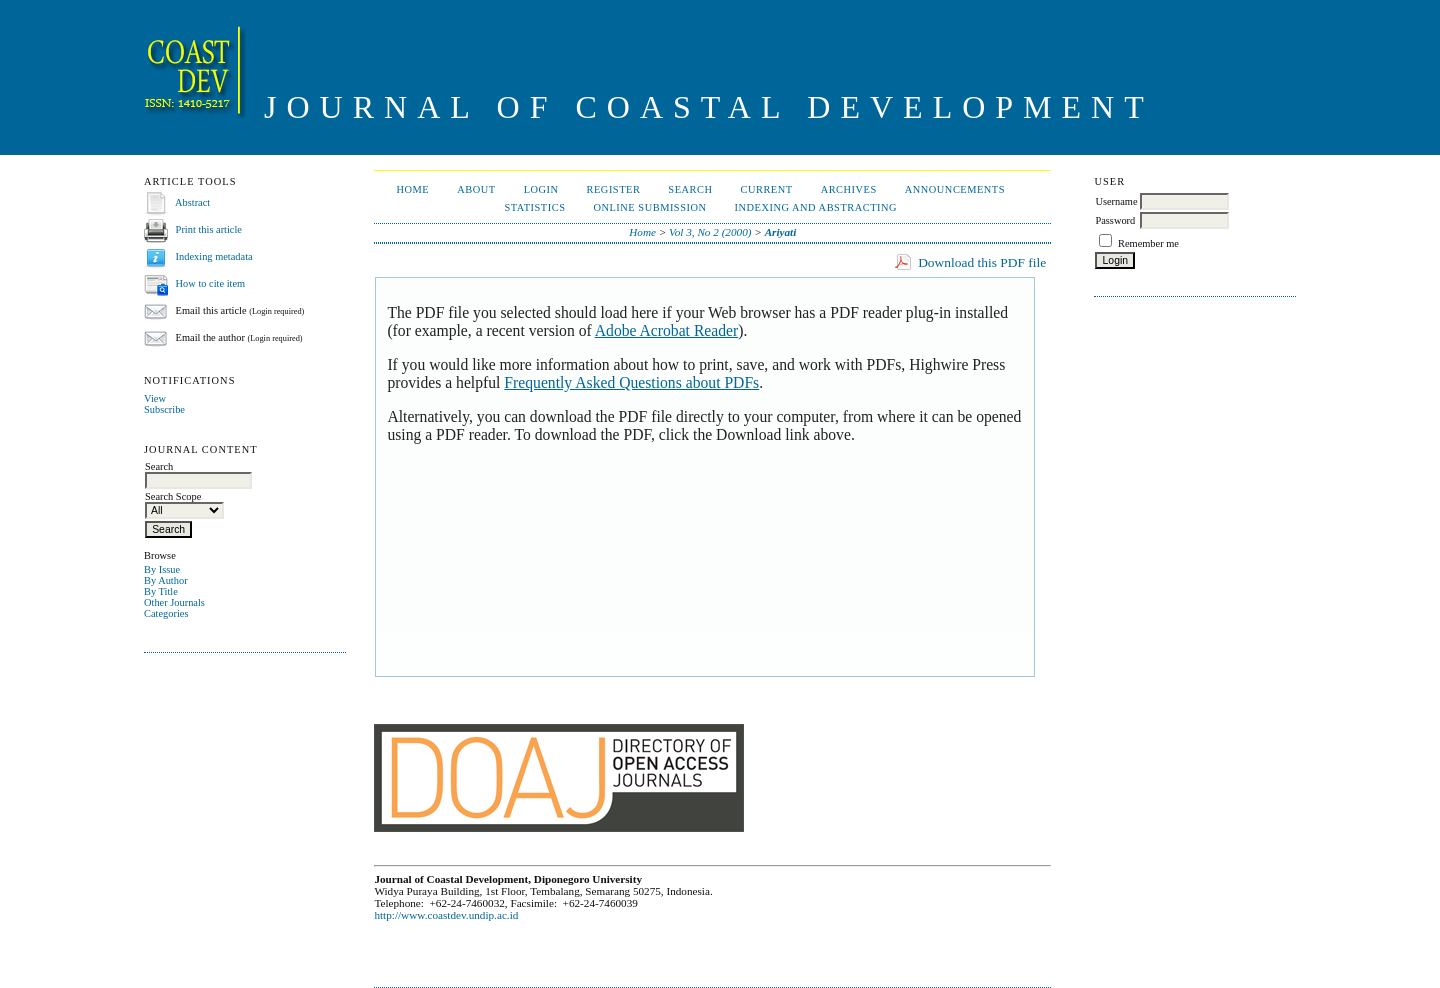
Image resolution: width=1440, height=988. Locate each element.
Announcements (955, 189)
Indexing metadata (214, 256)
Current (766, 189)
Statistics (535, 207)
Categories (166, 613)
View (155, 398)
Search (690, 189)
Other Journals (174, 602)
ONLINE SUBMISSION (649, 207)
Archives (849, 189)
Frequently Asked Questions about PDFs (631, 382)
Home (413, 189)
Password (1115, 220)
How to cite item (211, 283)
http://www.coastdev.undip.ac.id (446, 915)
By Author (166, 580)
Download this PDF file (982, 262)
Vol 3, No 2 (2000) (710, 232)
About (476, 189)
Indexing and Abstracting (816, 207)
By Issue (162, 569)
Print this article (209, 229)
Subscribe (164, 409)
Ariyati (781, 232)
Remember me (1148, 243)
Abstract (192, 202)
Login (541, 189)
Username (1116, 201)
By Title (161, 591)
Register (614, 189)
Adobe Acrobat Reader (666, 330)
